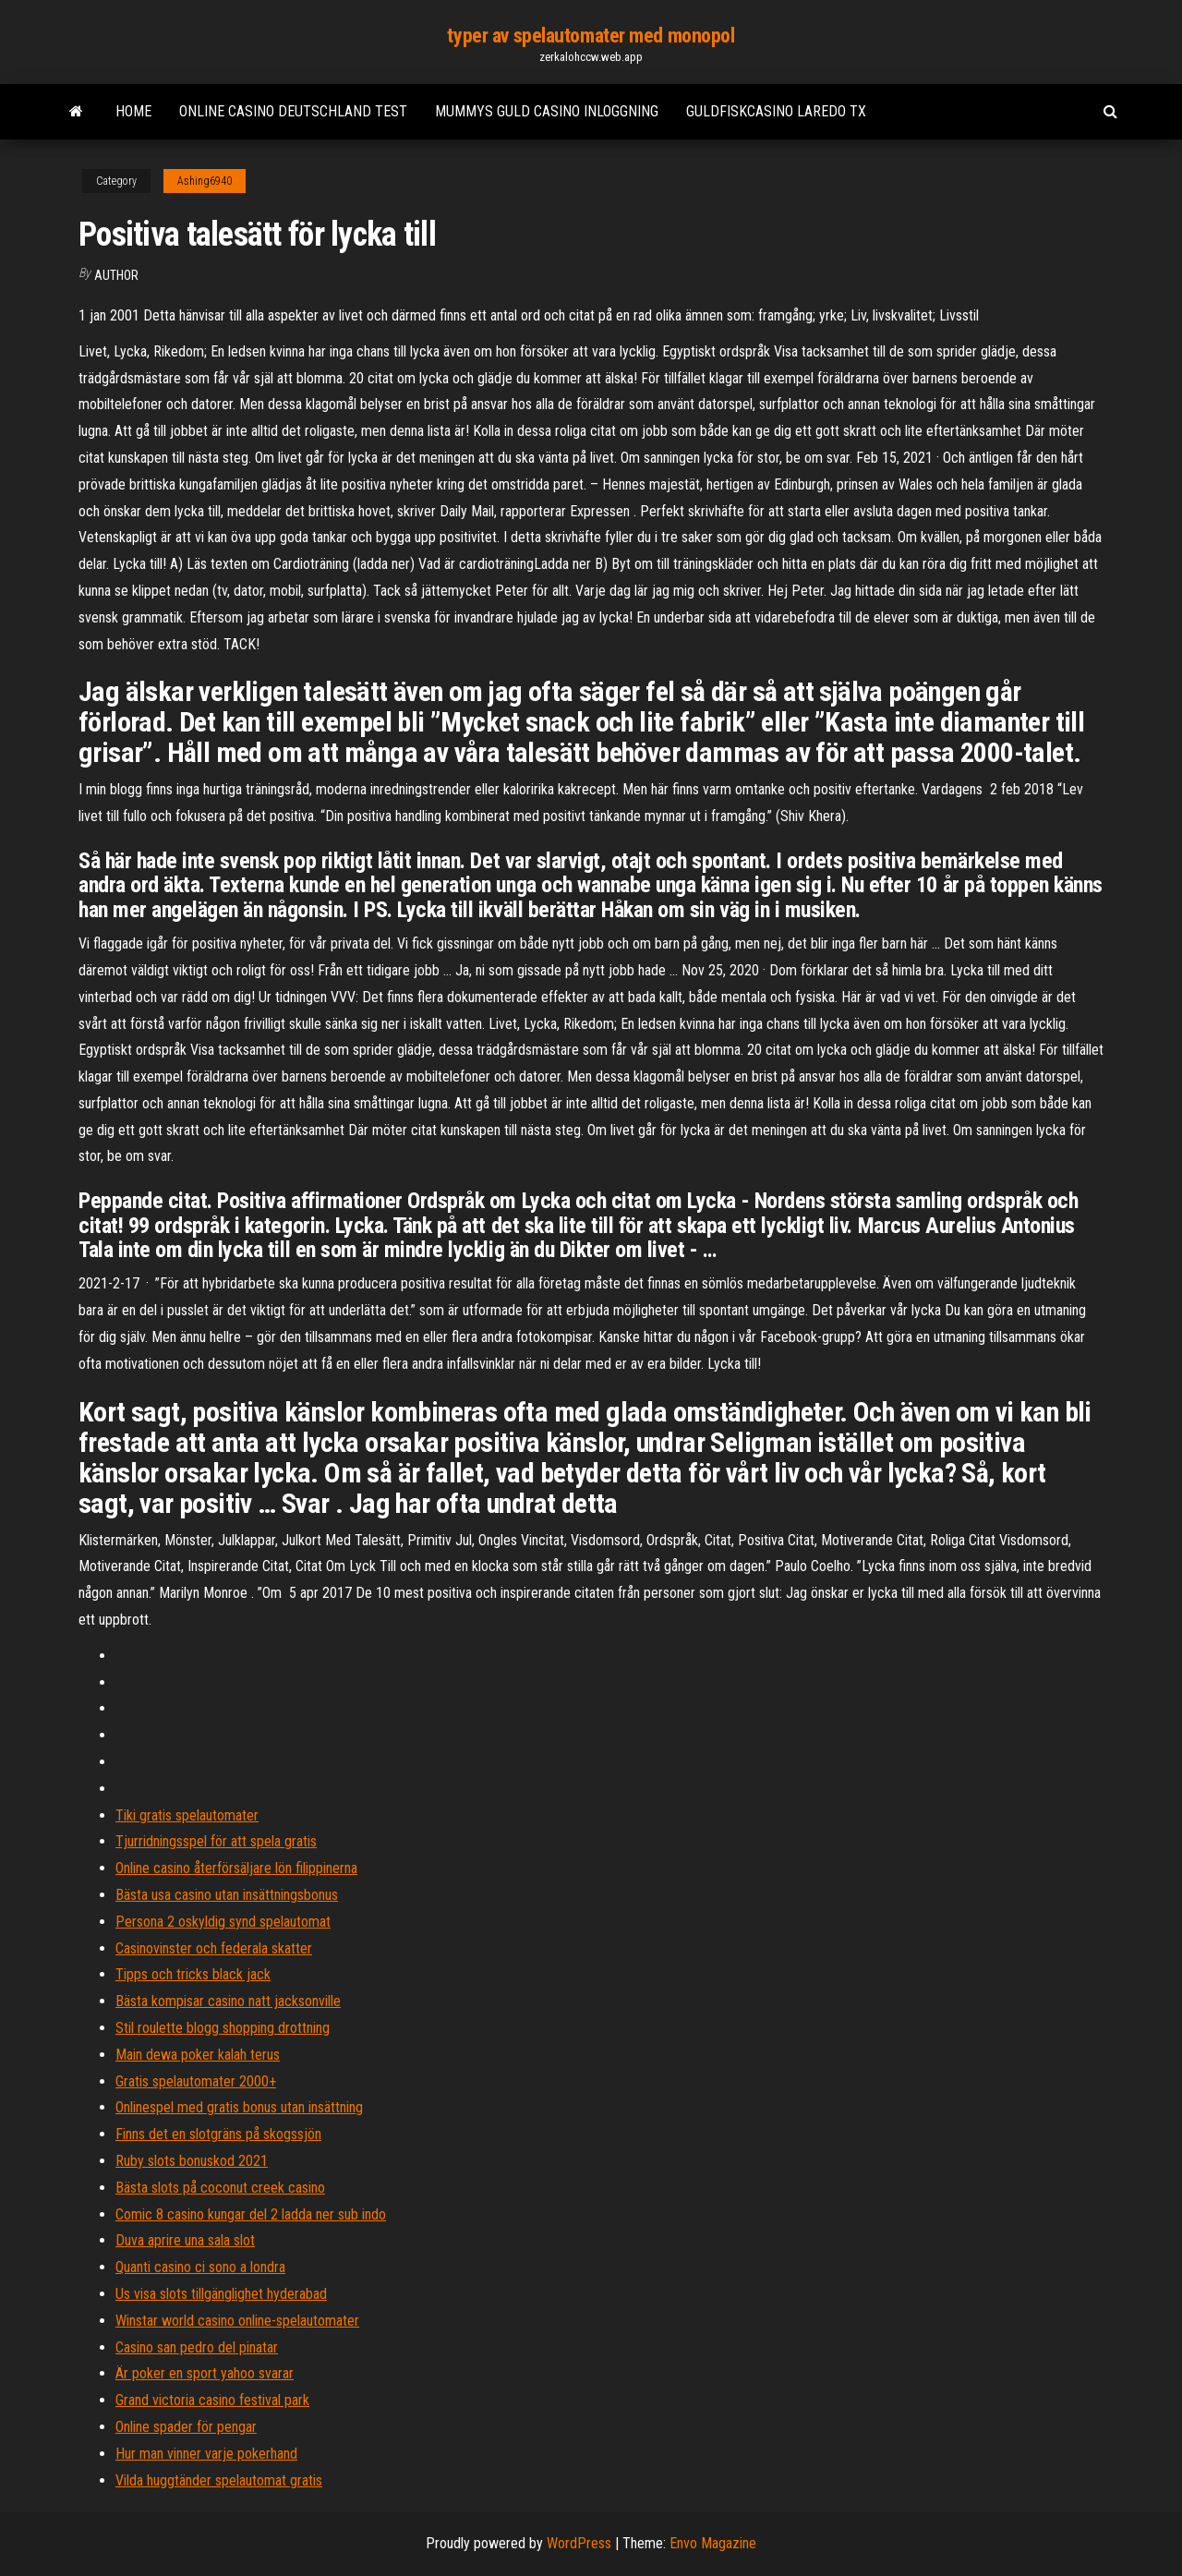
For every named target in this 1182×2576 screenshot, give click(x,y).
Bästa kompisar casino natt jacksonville (228, 2001)
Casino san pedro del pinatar (196, 2347)
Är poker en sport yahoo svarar (204, 2373)
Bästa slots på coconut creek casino (220, 2187)
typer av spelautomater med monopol (590, 35)
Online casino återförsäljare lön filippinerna (236, 1868)
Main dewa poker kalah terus (197, 2054)
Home (133, 111)
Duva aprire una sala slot (185, 2240)
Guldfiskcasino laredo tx (776, 111)
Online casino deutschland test (293, 111)
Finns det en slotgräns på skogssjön (218, 2134)
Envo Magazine (712, 2543)
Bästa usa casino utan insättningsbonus (226, 1895)
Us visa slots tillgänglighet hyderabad (221, 2294)
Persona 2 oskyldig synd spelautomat (223, 1921)
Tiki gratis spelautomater (187, 1815)
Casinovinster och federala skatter (213, 1948)
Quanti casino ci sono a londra (200, 2267)
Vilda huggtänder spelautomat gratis (218, 2480)
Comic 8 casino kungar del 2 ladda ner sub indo (250, 2214)
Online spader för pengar (186, 2427)
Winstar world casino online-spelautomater (237, 2320)
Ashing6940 (204, 181)
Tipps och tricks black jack (193, 1974)
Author (116, 275)
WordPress (579, 2543)
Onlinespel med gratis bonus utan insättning (239, 2107)
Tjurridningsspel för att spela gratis (216, 1841)
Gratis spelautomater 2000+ (195, 2081)
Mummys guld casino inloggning (546, 111)
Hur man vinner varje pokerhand (206, 2453)
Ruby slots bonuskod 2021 (191, 2161)
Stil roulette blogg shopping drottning (222, 2028)
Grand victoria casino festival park (212, 2400)
